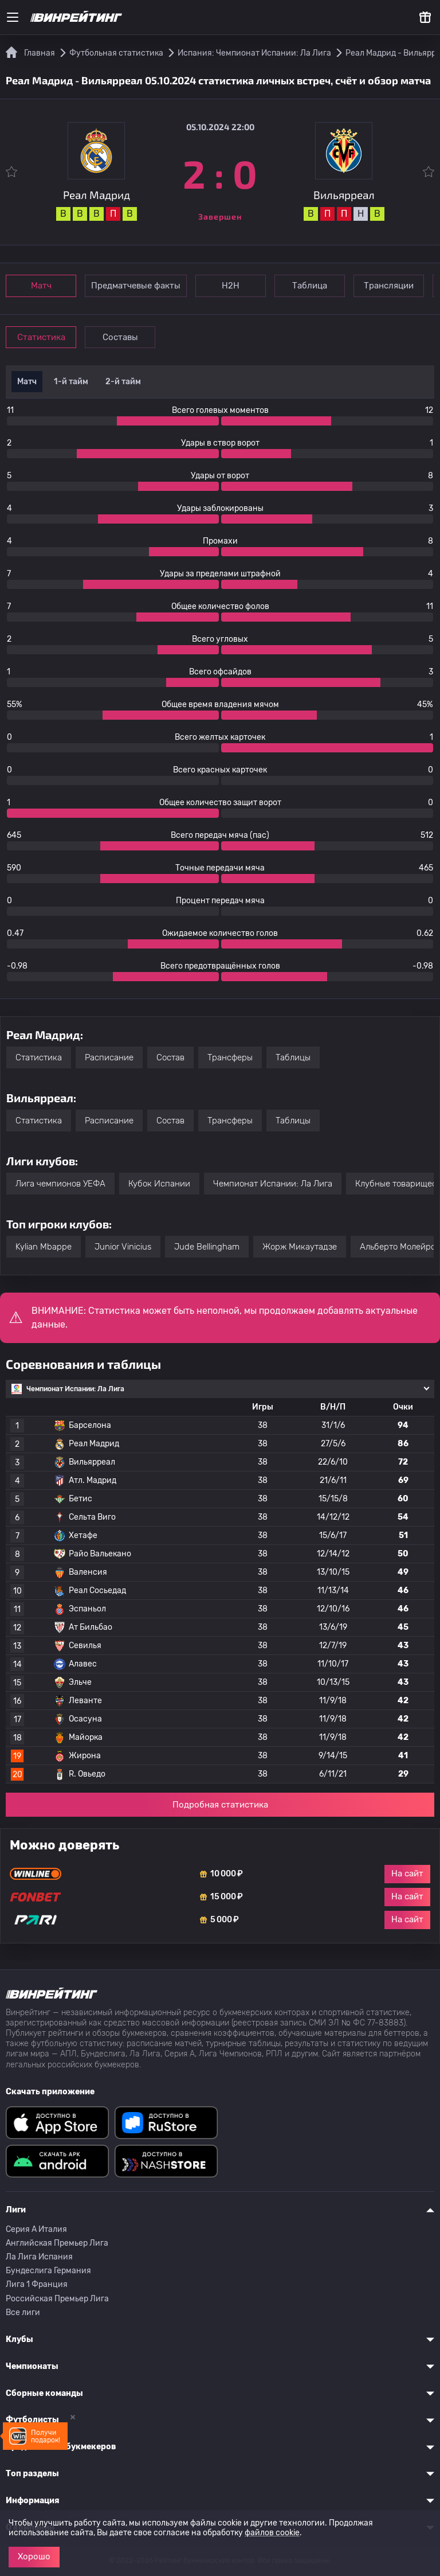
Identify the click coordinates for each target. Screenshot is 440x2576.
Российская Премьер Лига (57, 2299)
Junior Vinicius (123, 1247)
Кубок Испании (159, 1183)
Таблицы (293, 1057)
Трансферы (230, 1057)
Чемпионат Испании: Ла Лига (272, 1183)
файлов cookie (272, 2533)
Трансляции (389, 285)
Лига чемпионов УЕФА (60, 1183)
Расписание (109, 1057)
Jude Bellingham (206, 1247)
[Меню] (12, 17)
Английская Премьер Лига (57, 2243)
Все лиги (23, 2312)
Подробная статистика (220, 1805)
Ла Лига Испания (39, 2257)
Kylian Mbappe (43, 1247)
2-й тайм (123, 382)
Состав (170, 1057)
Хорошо (34, 2556)
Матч (41, 285)
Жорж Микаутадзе (299, 1247)
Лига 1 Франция (37, 2284)
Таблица (309, 285)
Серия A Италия (36, 2229)
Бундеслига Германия (48, 2271)
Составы (120, 337)
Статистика (41, 337)
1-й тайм (71, 382)
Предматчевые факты (135, 285)
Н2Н (230, 285)
